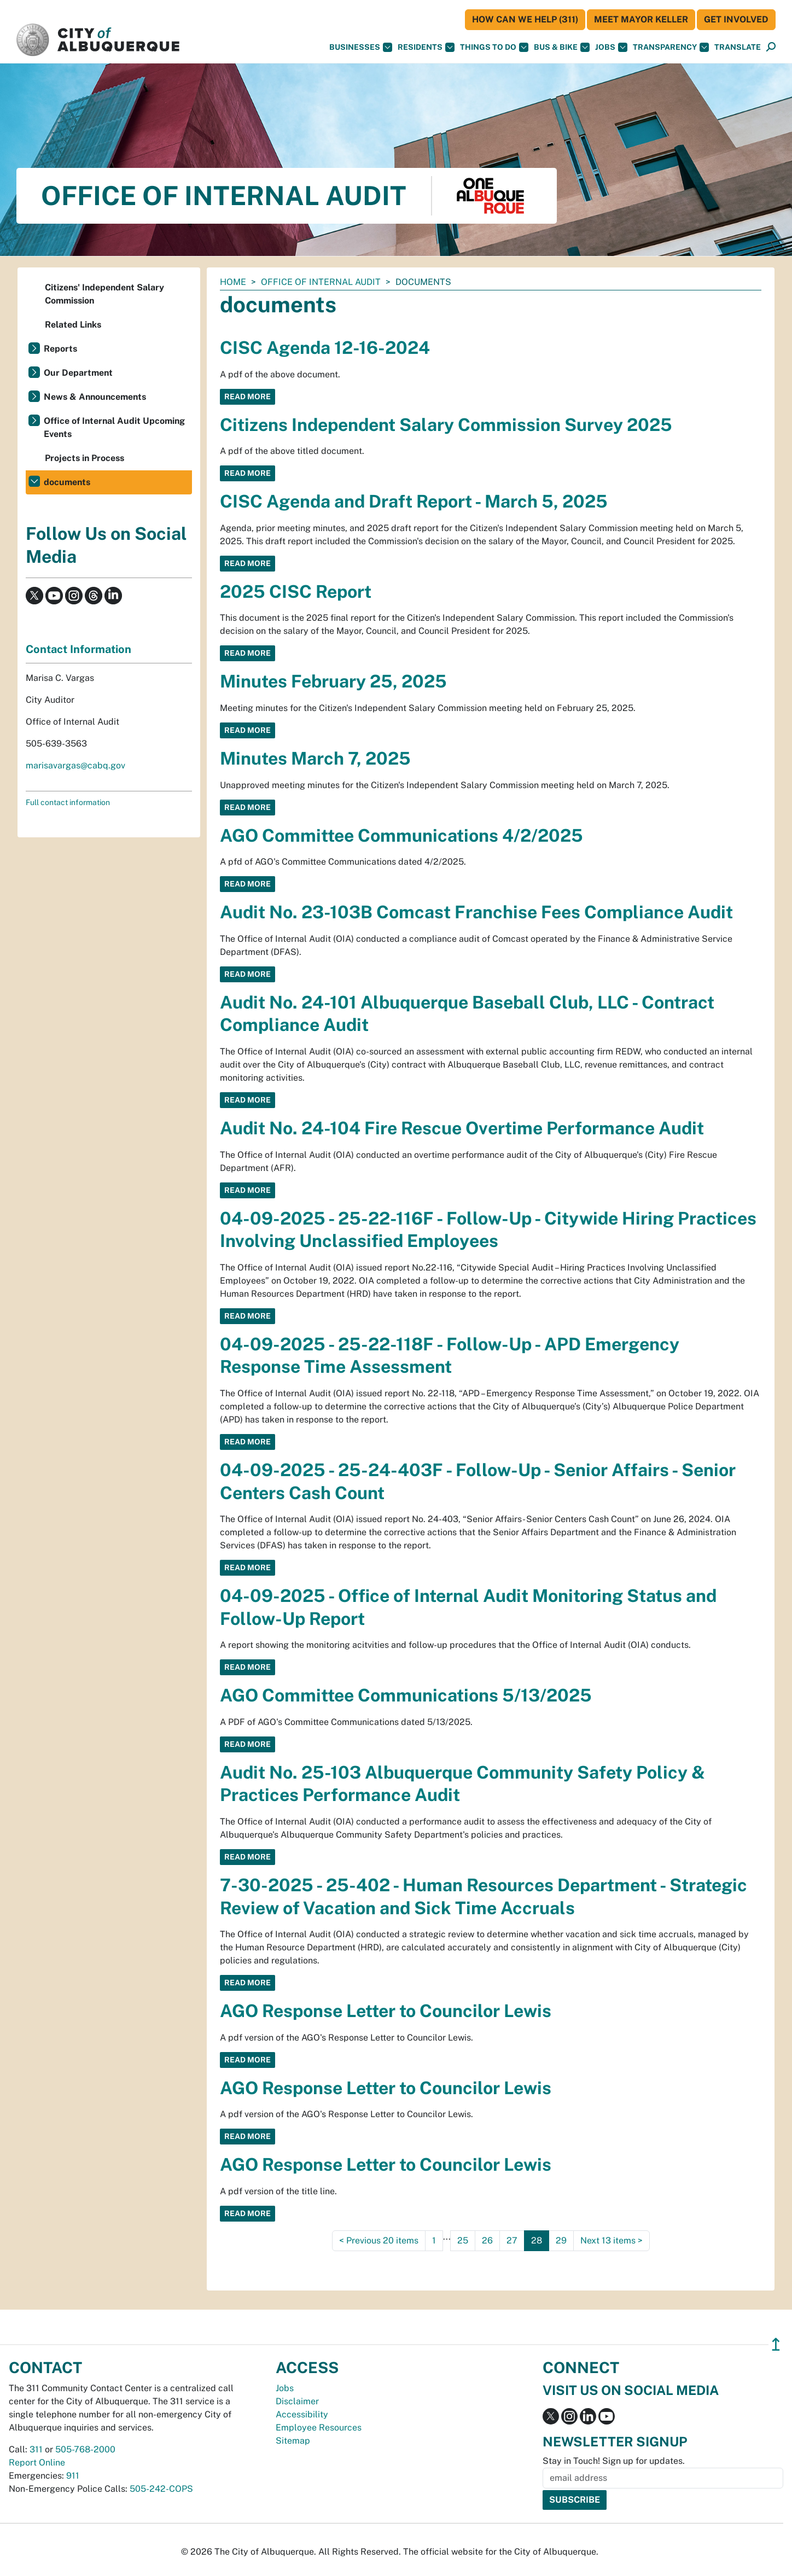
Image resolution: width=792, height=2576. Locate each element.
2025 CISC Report (295, 591)
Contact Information (78, 649)
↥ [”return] (775, 2344)
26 (487, 2240)
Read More (247, 396)
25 (462, 2240)
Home (233, 282)
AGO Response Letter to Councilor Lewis (385, 2011)
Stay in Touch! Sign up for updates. (614, 2461)
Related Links (73, 324)
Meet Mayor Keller (641, 19)
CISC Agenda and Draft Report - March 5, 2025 (414, 501)
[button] (737, 47)
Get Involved (736, 19)
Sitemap (293, 2440)
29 (561, 2240)
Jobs (611, 47)
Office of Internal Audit (321, 282)
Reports (60, 348)
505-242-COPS (161, 2489)
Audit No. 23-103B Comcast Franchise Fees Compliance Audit (476, 912)
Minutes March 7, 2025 (315, 758)
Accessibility (302, 2414)
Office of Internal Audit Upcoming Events (114, 427)
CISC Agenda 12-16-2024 (325, 347)
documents (67, 482)
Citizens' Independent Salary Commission (104, 294)
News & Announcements (95, 397)
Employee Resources (319, 2427)
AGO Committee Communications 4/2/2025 (401, 835)
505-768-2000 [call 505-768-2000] (85, 2449)
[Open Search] (771, 47)
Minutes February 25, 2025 (333, 681)
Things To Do (494, 47)
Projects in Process (84, 458)
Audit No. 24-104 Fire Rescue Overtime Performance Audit (462, 1128)
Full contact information (68, 802)
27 (511, 2240)
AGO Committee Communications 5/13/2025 (406, 1695)
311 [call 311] (36, 2449)
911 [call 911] (72, 2475)
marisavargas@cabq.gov (75, 765)
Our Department (78, 373)
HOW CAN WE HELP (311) (525, 19)
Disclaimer (297, 2401)
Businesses (360, 47)
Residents (426, 47)
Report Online (37, 2462)
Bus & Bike (562, 47)
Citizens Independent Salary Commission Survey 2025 (446, 425)
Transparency (671, 47)
